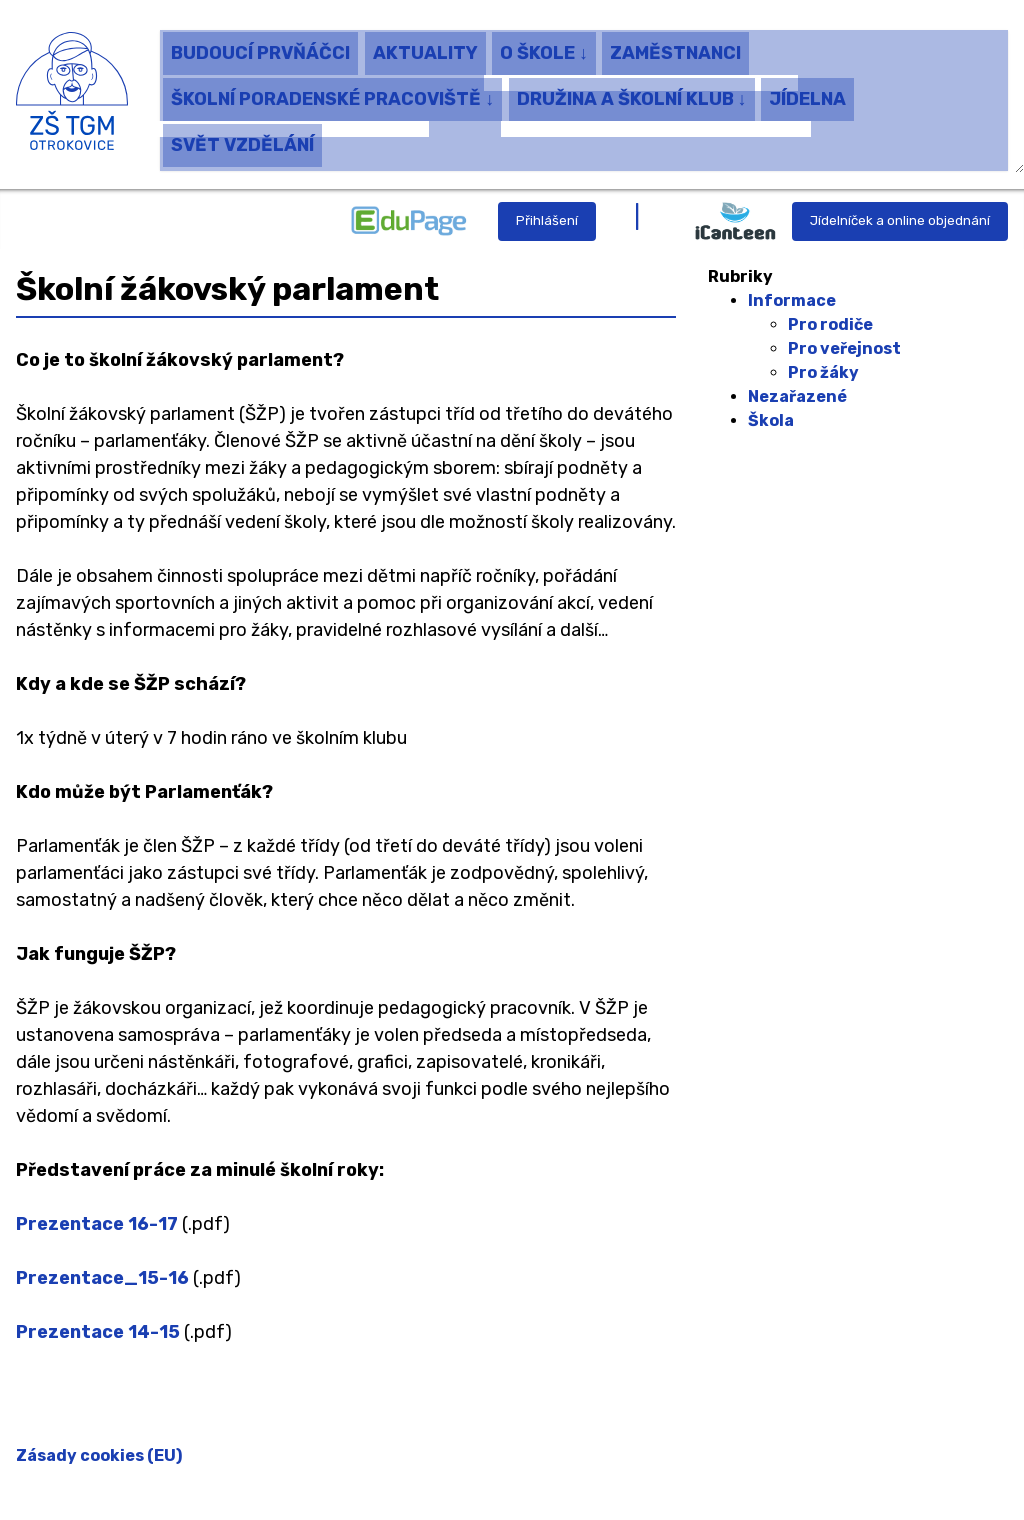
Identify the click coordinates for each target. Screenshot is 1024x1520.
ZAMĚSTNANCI (675, 47)
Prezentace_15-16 (102, 1278)
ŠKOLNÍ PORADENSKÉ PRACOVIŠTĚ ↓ (332, 93)
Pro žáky (823, 372)
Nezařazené (797, 396)
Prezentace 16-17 (97, 1224)
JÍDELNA (807, 93)
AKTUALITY (425, 47)
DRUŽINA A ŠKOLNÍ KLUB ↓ (632, 93)
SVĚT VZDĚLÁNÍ (242, 140)
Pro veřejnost (844, 348)
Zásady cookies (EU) (99, 1455)
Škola (771, 420)
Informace (792, 300)
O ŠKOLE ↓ (544, 47)
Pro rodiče (830, 324)
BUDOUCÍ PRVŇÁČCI (260, 47)
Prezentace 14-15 (98, 1332)
